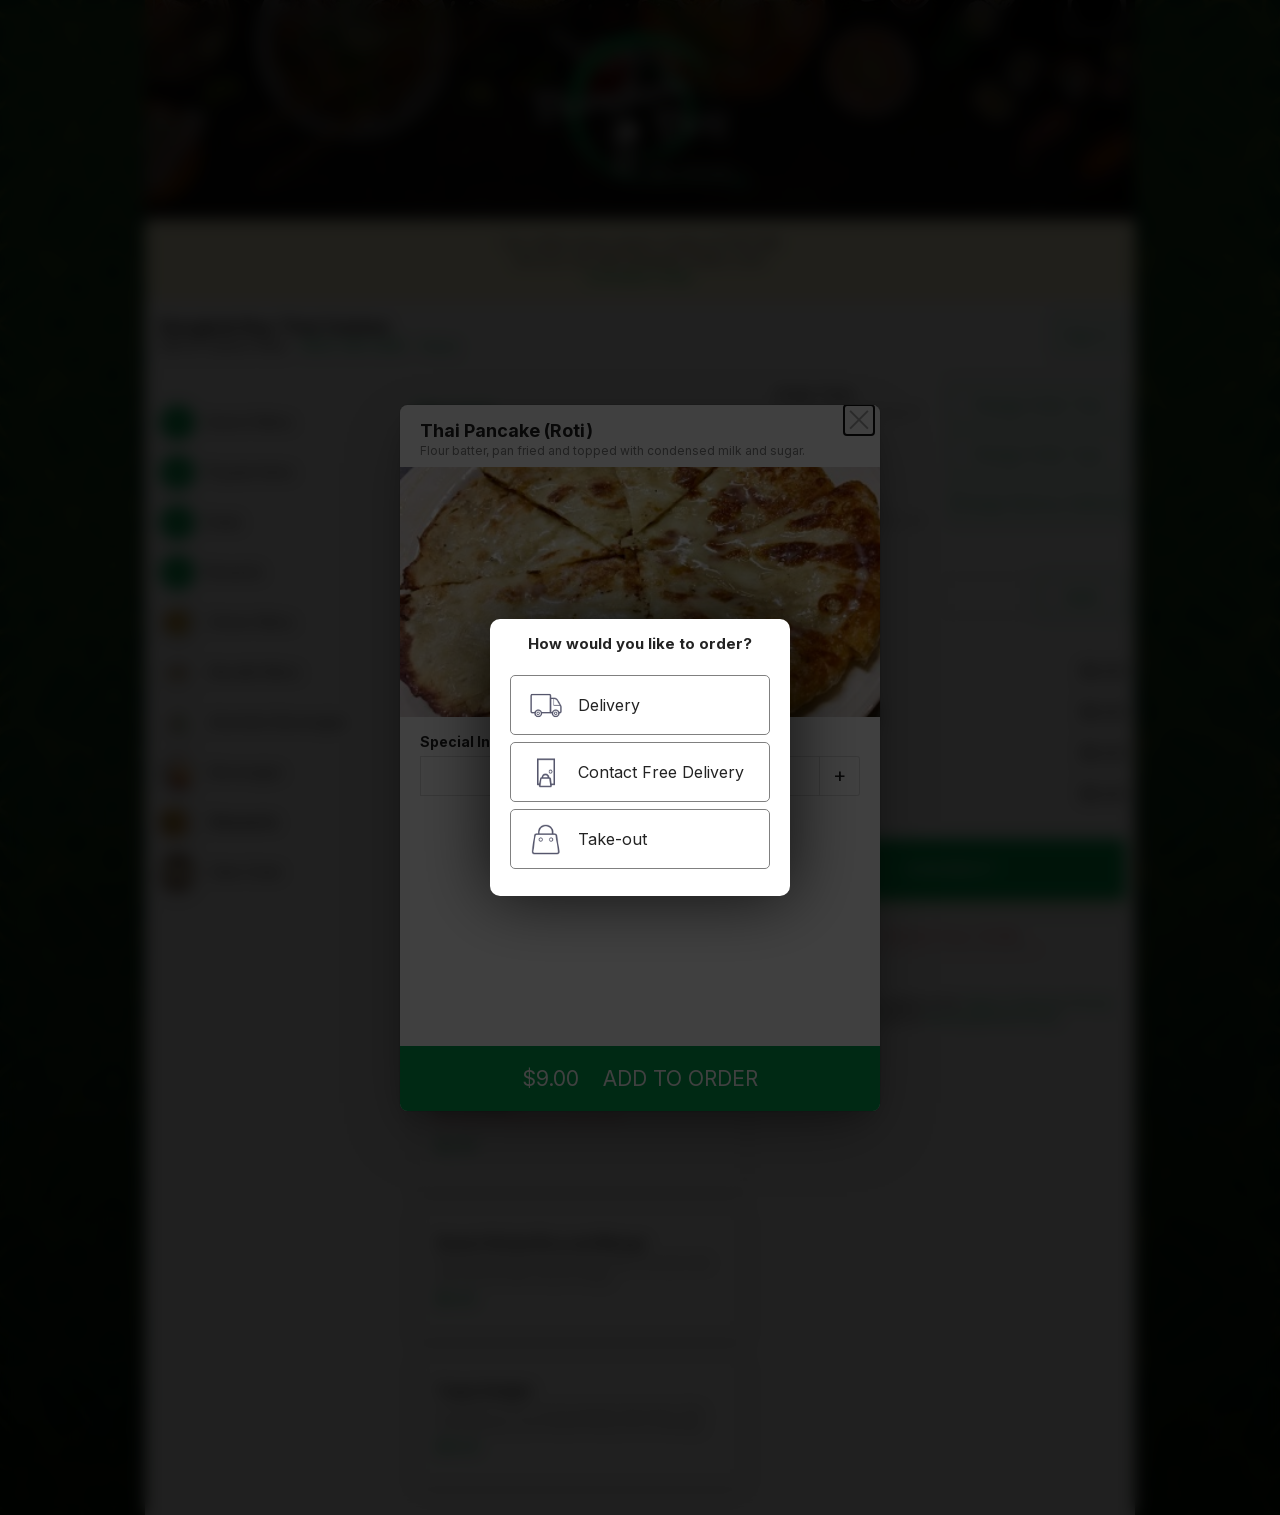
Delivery (584, 705)
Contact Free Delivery (636, 772)
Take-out (588, 839)
